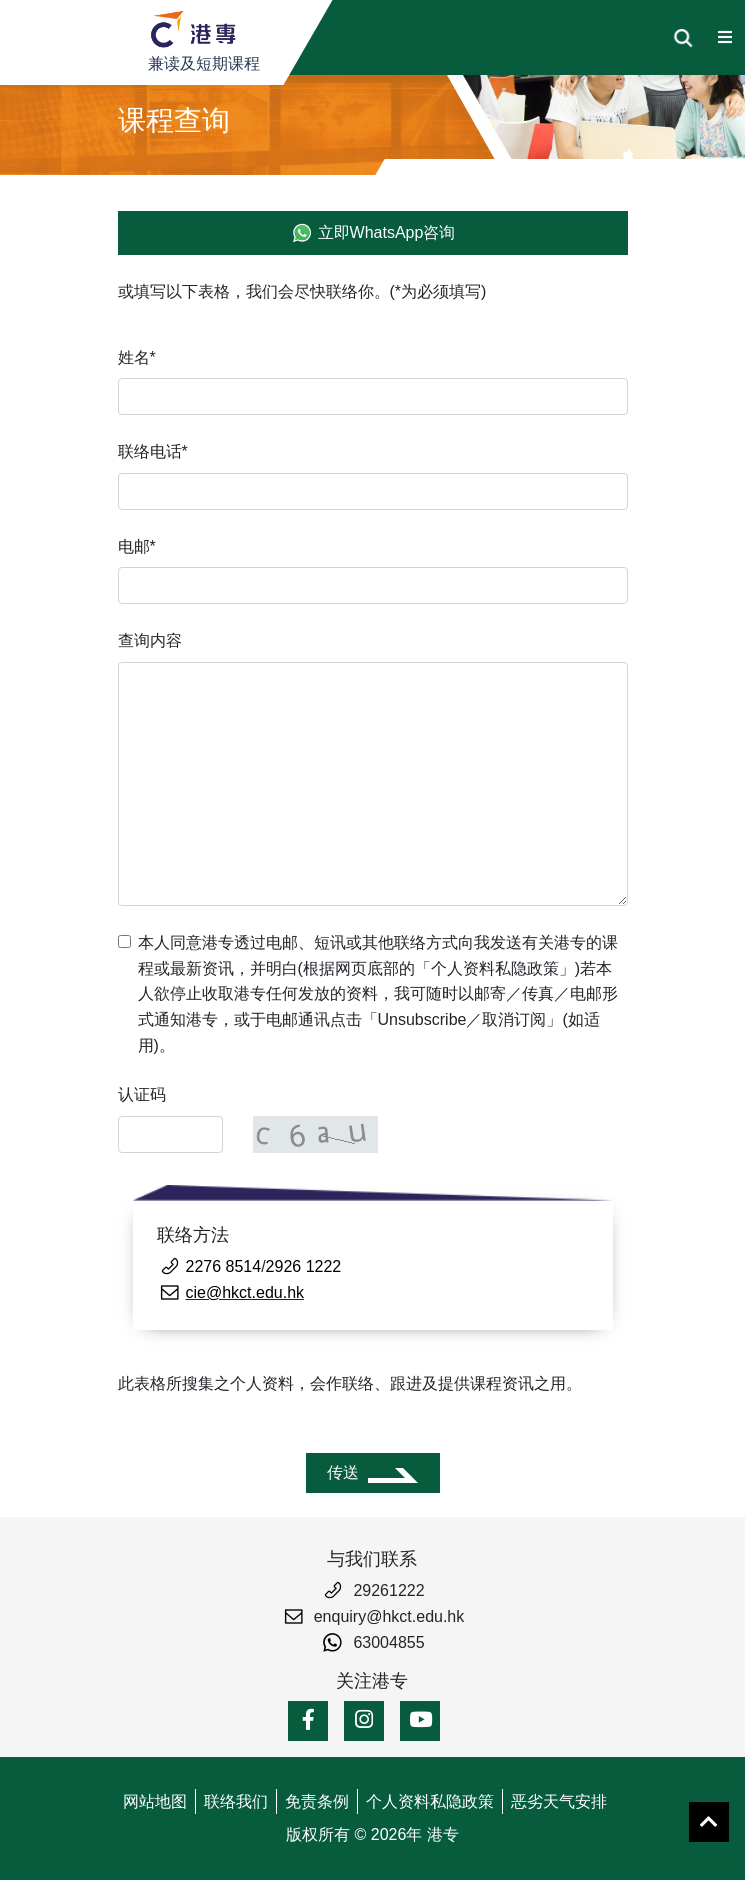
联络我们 (236, 1801)
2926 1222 (304, 1266)
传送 (343, 1472)
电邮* (137, 546)
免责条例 (317, 1801)
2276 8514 (224, 1266)
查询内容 (150, 640)
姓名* (137, 357)
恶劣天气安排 (559, 1801)
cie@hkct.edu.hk (245, 1292)
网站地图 (155, 1801)
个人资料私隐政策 (430, 1801)
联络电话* (153, 451)
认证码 (142, 1094)
